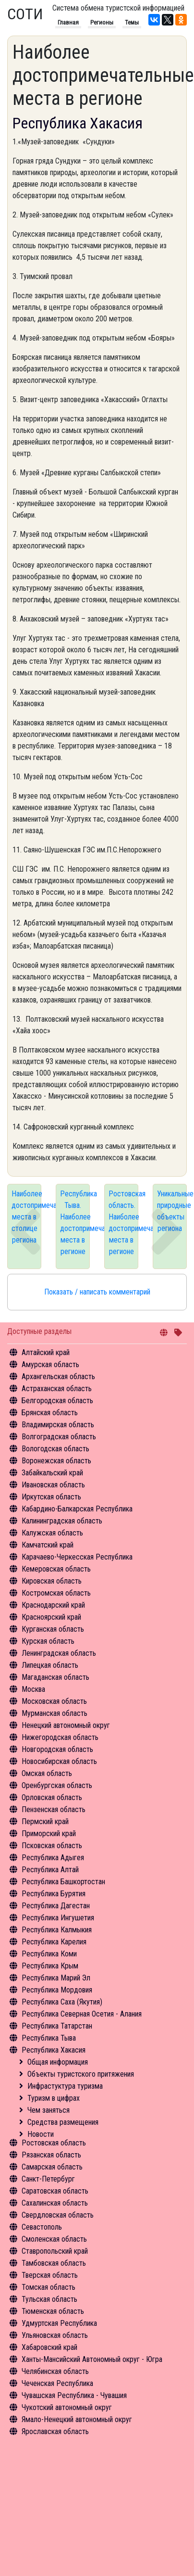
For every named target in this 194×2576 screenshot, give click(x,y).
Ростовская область (54, 2142)
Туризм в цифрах (53, 2098)
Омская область (47, 1773)
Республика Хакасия (53, 2050)
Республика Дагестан (56, 1905)
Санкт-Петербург (48, 2178)
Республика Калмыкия (57, 1929)
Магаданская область (55, 1677)
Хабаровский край (49, 2347)
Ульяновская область (55, 2335)
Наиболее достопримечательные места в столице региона (26, 1216)
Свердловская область (58, 2215)
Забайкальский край (52, 1472)
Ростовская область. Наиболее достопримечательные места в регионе (123, 1222)
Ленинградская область (59, 1653)
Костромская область (56, 1593)
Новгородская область (57, 1749)
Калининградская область (62, 1520)
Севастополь (42, 2227)
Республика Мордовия (57, 1989)
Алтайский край (46, 1352)
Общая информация (57, 2062)
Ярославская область (55, 2431)
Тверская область (50, 2275)
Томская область (48, 2287)
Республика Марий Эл (56, 1977)
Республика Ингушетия (58, 1917)
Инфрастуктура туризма (65, 2086)
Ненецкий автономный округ (66, 1725)
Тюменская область (53, 2311)
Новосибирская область (59, 1761)
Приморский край (49, 1833)
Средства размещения (62, 2122)
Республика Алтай (50, 1869)
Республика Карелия (54, 1941)
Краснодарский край (53, 1605)
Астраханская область (57, 1388)
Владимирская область (58, 1424)
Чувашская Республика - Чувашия (74, 2395)
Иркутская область (51, 1496)
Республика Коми (49, 1953)
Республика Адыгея (53, 1857)
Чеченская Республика (57, 2383)
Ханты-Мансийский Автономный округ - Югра (92, 2359)
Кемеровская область (56, 1569)
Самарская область (52, 2166)
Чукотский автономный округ (67, 2407)
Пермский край (45, 1821)
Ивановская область (53, 1484)
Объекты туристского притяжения (80, 2074)
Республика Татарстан (57, 2025)
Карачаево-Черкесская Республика (77, 1556)
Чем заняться (48, 2110)
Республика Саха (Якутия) (62, 2001)
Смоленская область (54, 2239)
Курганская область (53, 1629)
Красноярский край (51, 1617)
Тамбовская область (54, 2263)
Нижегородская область (60, 1737)
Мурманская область (54, 1713)
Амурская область (50, 1364)
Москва (33, 1689)
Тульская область (49, 2299)
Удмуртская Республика (59, 2323)
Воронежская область (56, 1460)
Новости (40, 2134)
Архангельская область (58, 1376)
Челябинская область (55, 2371)
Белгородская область (57, 1400)
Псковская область (52, 1845)
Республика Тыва (49, 2038)
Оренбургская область (57, 1785)
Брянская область (50, 1412)
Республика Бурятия (53, 1893)
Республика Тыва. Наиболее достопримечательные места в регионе (75, 1222)
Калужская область (52, 1532)
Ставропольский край (55, 2251)
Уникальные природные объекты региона (172, 1211)
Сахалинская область (55, 2203)
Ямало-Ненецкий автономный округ (77, 2419)
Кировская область (52, 1581)
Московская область (54, 1701)
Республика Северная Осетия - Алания (82, 2013)
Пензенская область (53, 1809)
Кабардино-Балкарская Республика (77, 1508)
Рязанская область (51, 2154)
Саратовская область (55, 2190)
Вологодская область (55, 1448)
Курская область (48, 1641)
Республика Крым (50, 1965)
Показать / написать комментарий (97, 1291)
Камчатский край (47, 1544)
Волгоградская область (59, 1436)
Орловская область (52, 1797)
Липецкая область (50, 1665)
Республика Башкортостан (63, 1881)
